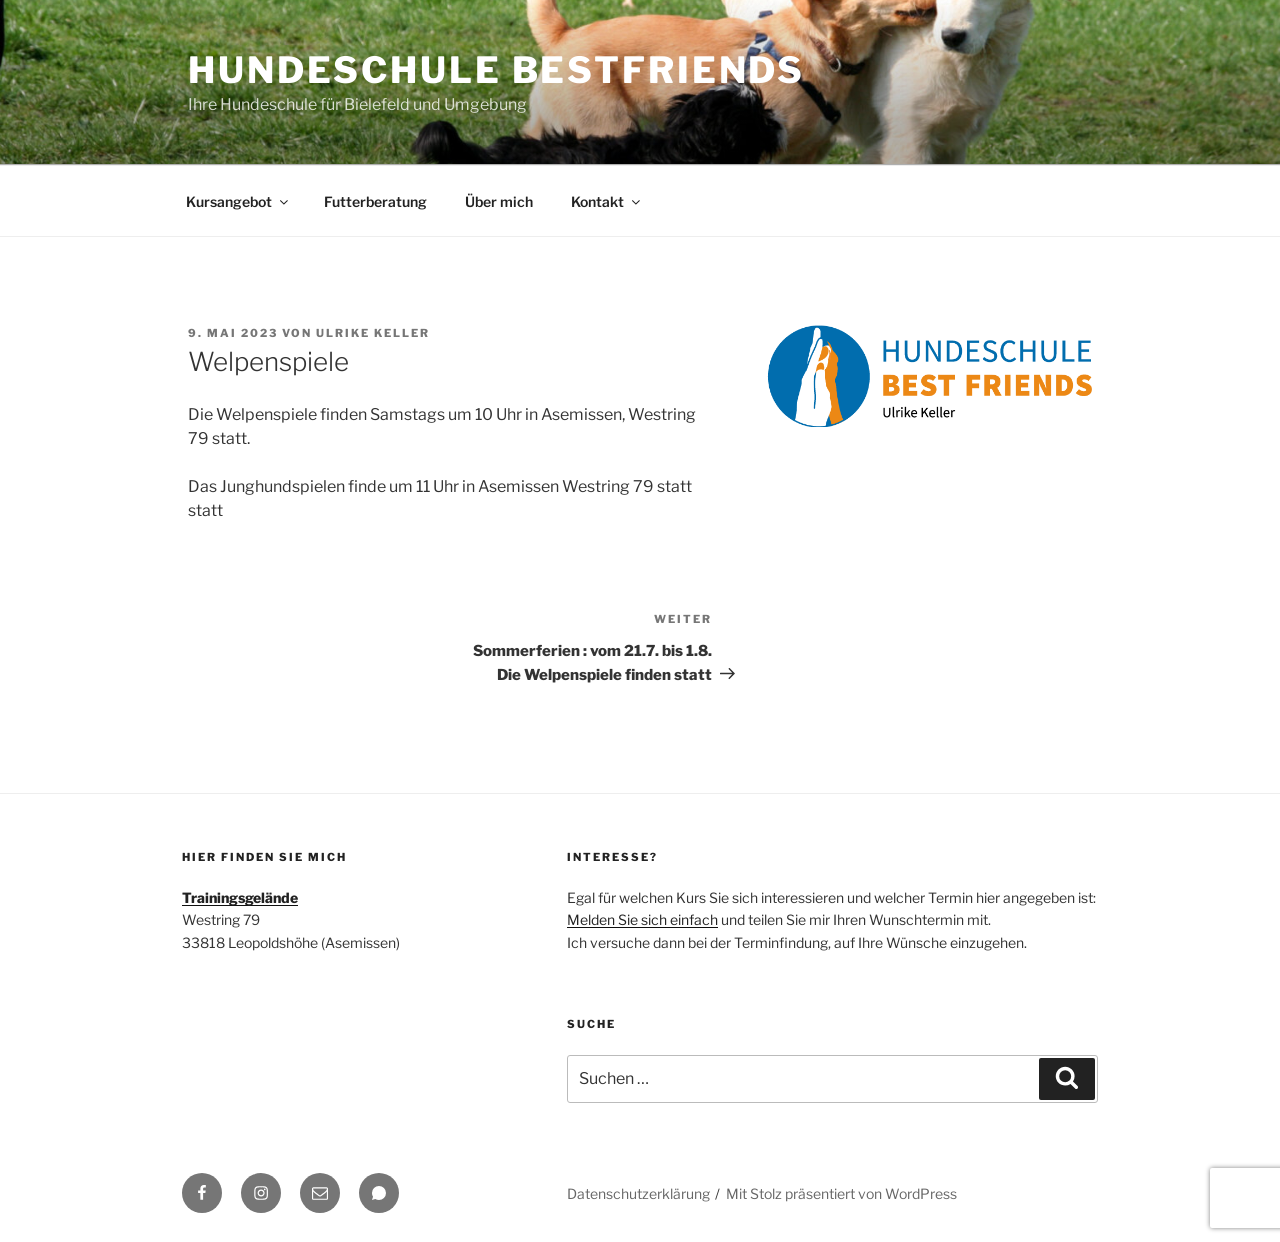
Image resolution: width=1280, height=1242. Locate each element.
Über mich (499, 201)
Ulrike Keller (373, 333)
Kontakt (607, 201)
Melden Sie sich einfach (642, 919)
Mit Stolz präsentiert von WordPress (841, 1193)
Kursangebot (238, 201)
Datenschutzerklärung (638, 1193)
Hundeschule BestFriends (496, 70)
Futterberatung (375, 201)
